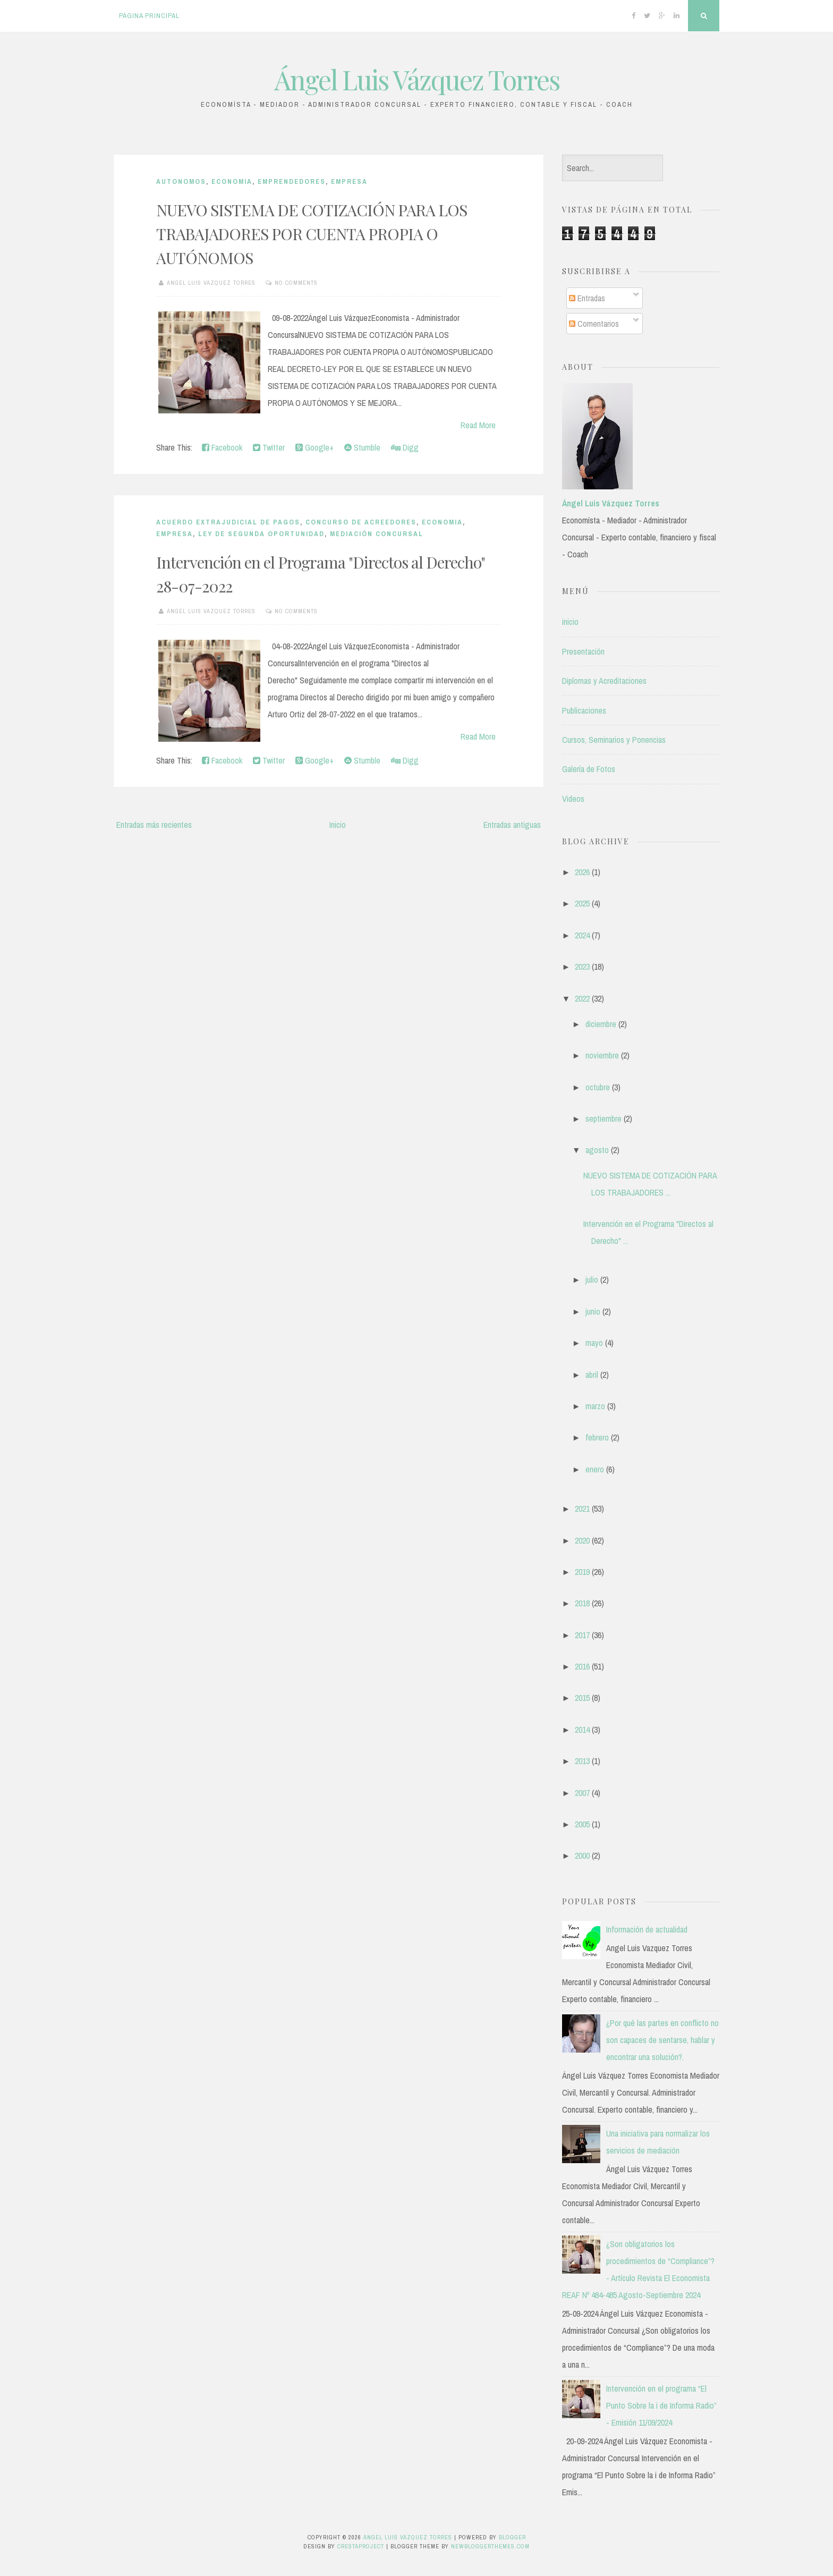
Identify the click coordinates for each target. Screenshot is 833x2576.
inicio (570, 622)
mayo (594, 1343)
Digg (405, 447)
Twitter (269, 447)
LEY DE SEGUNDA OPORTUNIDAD (261, 533)
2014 (582, 1729)
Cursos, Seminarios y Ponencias (614, 739)
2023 (582, 966)
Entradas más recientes (154, 825)
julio (591, 1279)
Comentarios (594, 323)
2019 (582, 1572)
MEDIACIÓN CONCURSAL (376, 533)
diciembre (600, 1024)
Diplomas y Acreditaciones (604, 681)
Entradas (587, 298)
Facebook (222, 447)
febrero (597, 1437)
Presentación (583, 651)
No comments (296, 282)
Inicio (337, 825)
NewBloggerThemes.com (490, 2546)
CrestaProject (360, 2546)
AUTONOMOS (181, 181)
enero (594, 1469)
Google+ (314, 447)
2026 (582, 872)
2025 (582, 903)
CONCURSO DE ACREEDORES (360, 522)
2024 (582, 935)
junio (592, 1311)
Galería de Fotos (588, 769)
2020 (582, 1540)
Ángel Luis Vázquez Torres (416, 79)
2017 (582, 1635)
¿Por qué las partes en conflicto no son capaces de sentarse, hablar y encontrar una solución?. (662, 2040)
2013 (582, 1761)
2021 (582, 1508)
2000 (582, 1855)
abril (591, 1374)
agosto (597, 1150)
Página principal (149, 15)
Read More (478, 425)
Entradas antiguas (512, 825)
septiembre (603, 1118)
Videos (573, 798)
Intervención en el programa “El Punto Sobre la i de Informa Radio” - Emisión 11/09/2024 (661, 2405)
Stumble (362, 447)
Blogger (512, 2537)
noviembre (602, 1055)
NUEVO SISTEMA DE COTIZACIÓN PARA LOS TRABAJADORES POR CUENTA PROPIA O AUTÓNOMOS (311, 233)
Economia (231, 181)
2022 (582, 998)
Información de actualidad (646, 1929)
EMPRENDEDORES (292, 181)
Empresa (349, 181)
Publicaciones (584, 710)
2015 (582, 1698)
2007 (582, 1793)
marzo (595, 1406)
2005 (582, 1824)
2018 (582, 1603)
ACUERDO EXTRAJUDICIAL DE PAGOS (228, 522)
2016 (582, 1666)
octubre (597, 1087)
